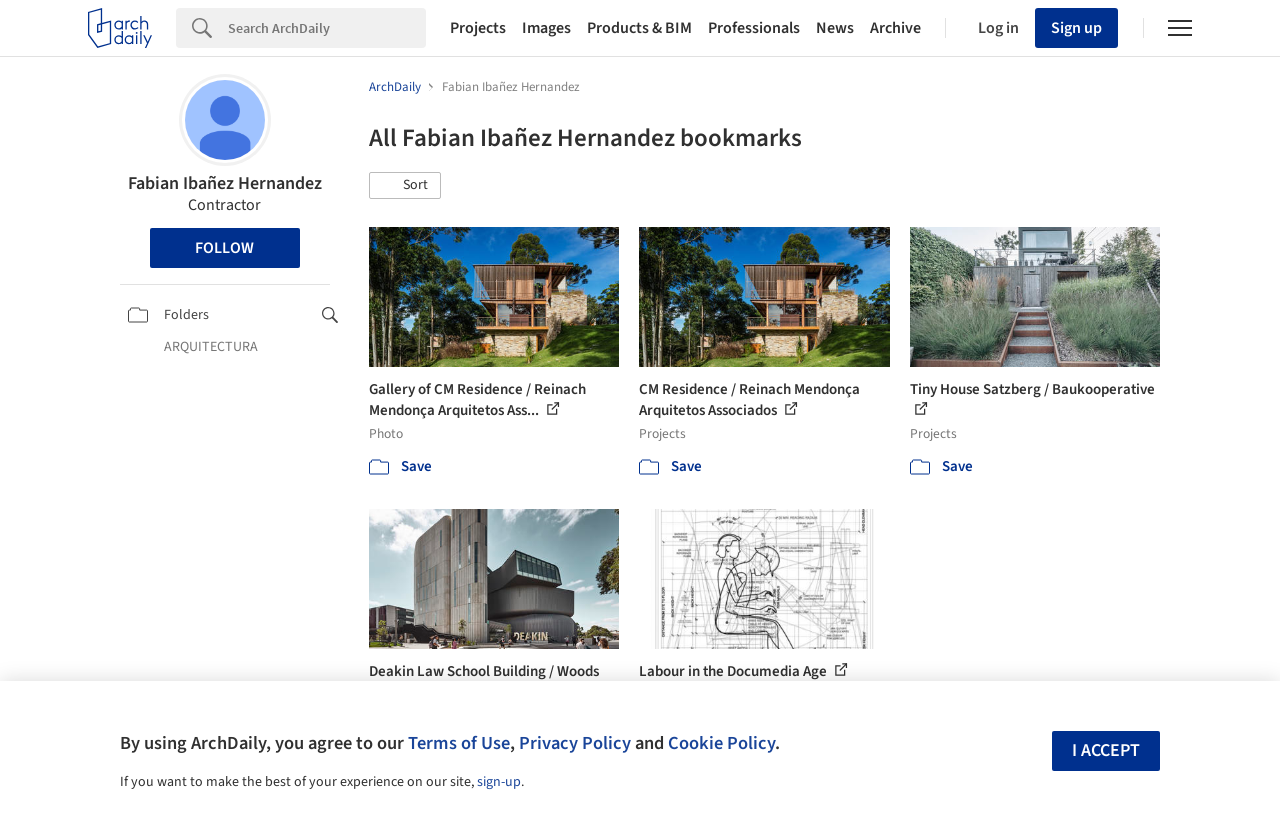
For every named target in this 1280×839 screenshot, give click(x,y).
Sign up (1076, 28)
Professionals (754, 28)
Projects (478, 28)
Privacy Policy (575, 743)
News (835, 28)
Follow (224, 248)
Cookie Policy (721, 743)
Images (546, 28)
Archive (895, 28)
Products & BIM (639, 28)
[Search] (327, 28)
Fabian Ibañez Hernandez (225, 183)
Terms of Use (459, 743)
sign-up (499, 782)
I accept (1106, 750)
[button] (405, 186)
